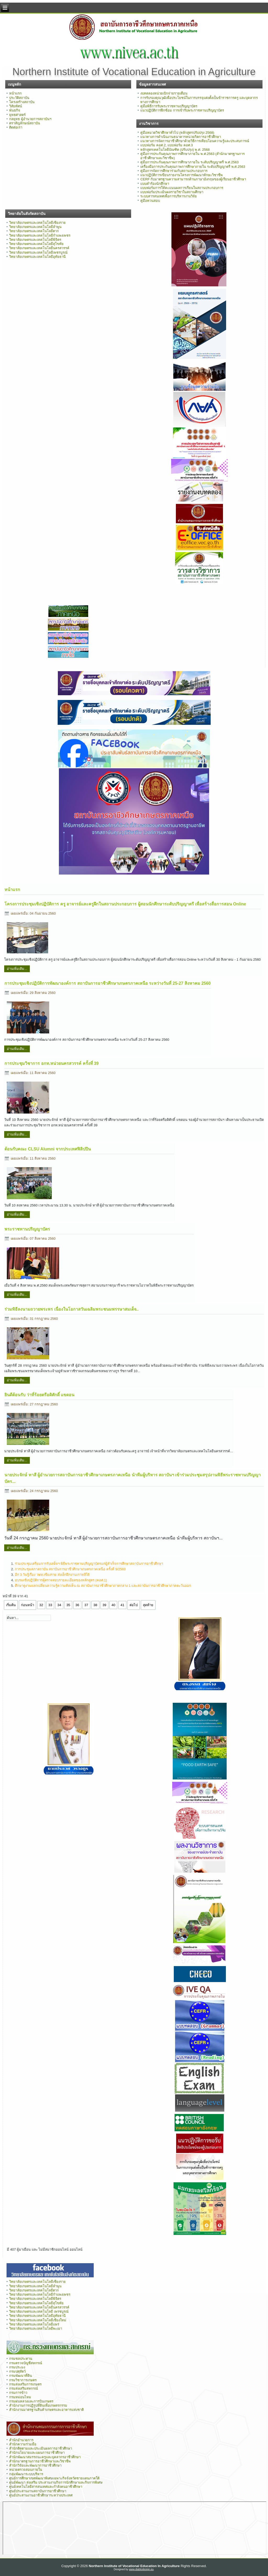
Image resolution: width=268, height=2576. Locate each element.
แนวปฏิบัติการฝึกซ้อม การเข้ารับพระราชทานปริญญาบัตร (182, 110)
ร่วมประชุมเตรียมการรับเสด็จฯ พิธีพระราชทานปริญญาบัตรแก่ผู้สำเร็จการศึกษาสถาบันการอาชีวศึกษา (89, 1564)
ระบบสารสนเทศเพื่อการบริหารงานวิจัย (168, 196)
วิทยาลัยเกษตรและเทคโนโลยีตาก (34, 231)
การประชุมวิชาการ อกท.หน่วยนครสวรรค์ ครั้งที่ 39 (51, 1063)
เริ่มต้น (11, 1605)
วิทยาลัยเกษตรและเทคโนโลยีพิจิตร (35, 240)
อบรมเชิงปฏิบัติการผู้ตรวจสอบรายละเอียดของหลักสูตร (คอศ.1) (61, 1580)
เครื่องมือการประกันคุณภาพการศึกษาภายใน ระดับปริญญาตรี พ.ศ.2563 (192, 167)
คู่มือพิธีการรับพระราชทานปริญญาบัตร (168, 106)
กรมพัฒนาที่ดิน (20, 2376)
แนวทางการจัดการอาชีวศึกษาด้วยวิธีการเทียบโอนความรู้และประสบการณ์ (194, 141)
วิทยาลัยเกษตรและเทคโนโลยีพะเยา (35, 2328)
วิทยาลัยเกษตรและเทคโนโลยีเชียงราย (37, 223)
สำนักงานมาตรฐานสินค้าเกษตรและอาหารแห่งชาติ (46, 2410)
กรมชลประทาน (20, 2359)
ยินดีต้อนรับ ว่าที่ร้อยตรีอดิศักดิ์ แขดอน (39, 1395)
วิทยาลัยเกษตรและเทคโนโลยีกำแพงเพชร (39, 235)
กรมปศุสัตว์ (17, 2371)
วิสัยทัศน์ (15, 106)
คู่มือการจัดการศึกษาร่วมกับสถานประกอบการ (174, 171)
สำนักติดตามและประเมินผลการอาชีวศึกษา (40, 2448)
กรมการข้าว (18, 2393)
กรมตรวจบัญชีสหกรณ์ (25, 2363)
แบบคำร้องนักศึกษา (154, 184)
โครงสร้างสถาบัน (22, 102)
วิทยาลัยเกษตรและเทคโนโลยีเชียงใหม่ (37, 2320)
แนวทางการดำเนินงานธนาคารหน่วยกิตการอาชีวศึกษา (180, 137)
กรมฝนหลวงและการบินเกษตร (31, 2401)
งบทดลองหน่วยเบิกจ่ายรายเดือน (163, 93)
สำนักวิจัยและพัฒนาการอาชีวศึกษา (35, 2465)
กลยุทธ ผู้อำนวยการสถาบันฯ (30, 119)
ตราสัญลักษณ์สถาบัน (24, 123)
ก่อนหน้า (27, 1605)
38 (95, 1605)
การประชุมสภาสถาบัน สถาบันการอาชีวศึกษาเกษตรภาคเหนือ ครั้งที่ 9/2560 (70, 1569)
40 (113, 1605)
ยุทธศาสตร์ (17, 115)
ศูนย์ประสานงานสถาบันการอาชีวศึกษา (37, 2491)
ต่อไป (134, 1605)
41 (122, 1605)
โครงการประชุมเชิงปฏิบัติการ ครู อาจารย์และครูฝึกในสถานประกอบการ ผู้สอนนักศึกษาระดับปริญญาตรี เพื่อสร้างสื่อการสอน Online (125, 904)
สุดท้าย (148, 1605)
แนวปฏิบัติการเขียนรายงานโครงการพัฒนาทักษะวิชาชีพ (181, 175)
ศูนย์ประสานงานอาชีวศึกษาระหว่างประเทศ (40, 2495)
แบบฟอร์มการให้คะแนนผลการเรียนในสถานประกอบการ (181, 188)
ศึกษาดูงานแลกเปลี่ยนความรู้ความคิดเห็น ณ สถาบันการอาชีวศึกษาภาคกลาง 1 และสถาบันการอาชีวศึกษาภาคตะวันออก (103, 1586)
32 (41, 1605)
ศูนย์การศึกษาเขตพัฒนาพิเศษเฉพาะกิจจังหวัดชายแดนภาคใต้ (54, 2478)
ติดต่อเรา (15, 127)
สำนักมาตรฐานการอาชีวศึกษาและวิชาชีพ (40, 2461)
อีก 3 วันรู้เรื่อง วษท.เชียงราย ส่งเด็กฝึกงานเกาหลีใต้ (52, 1575)
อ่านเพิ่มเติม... (17, 969)
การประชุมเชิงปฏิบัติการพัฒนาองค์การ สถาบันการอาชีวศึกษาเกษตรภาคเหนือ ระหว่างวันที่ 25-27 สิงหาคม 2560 (107, 983)
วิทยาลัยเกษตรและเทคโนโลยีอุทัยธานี (37, 257)
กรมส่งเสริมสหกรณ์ (23, 2388)
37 (86, 1605)
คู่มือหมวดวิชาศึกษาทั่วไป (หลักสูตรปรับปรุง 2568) (177, 133)
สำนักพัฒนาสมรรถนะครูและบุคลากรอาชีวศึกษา (45, 2457)
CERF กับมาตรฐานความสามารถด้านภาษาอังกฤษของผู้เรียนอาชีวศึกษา (193, 179)
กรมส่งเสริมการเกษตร (25, 2384)
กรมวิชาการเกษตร (23, 2380)
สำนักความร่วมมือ (22, 2444)
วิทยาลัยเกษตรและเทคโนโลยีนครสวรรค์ (39, 248)
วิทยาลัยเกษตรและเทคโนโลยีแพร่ (34, 2324)
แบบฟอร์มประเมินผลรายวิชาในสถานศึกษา (171, 192)
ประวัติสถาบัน (19, 98)
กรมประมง (17, 2367)
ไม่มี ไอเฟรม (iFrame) (134, 2528)
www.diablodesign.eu (141, 2569)
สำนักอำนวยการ (21, 2440)
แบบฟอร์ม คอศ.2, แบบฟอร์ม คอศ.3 (166, 145)
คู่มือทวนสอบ (150, 201)
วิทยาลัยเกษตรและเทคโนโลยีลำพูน (35, 227)
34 (59, 1605)
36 (77, 1605)
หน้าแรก (15, 93)
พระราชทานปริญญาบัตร (27, 1229)
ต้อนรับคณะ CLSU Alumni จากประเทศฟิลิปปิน (47, 1149)
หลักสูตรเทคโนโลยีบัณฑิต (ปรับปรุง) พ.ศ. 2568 (175, 150)
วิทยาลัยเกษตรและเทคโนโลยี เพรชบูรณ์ (39, 2311)
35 (68, 1605)
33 (50, 1605)
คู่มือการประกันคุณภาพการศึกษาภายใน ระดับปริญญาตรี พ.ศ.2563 (189, 162)
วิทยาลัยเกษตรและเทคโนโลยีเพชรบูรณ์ (38, 252)
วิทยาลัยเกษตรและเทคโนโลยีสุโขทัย (36, 244)
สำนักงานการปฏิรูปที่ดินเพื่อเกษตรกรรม (38, 2405)
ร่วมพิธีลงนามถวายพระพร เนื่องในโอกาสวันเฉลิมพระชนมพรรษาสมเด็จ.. (71, 1309)
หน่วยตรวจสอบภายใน (25, 2470)
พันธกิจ (14, 110)
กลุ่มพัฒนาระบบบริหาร (26, 2474)
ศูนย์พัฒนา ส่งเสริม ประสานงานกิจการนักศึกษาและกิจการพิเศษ (56, 2482)
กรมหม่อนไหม (20, 2397)
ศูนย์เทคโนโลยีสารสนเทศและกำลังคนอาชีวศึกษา (45, 2487)
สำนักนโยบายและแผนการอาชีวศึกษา (37, 2453)
